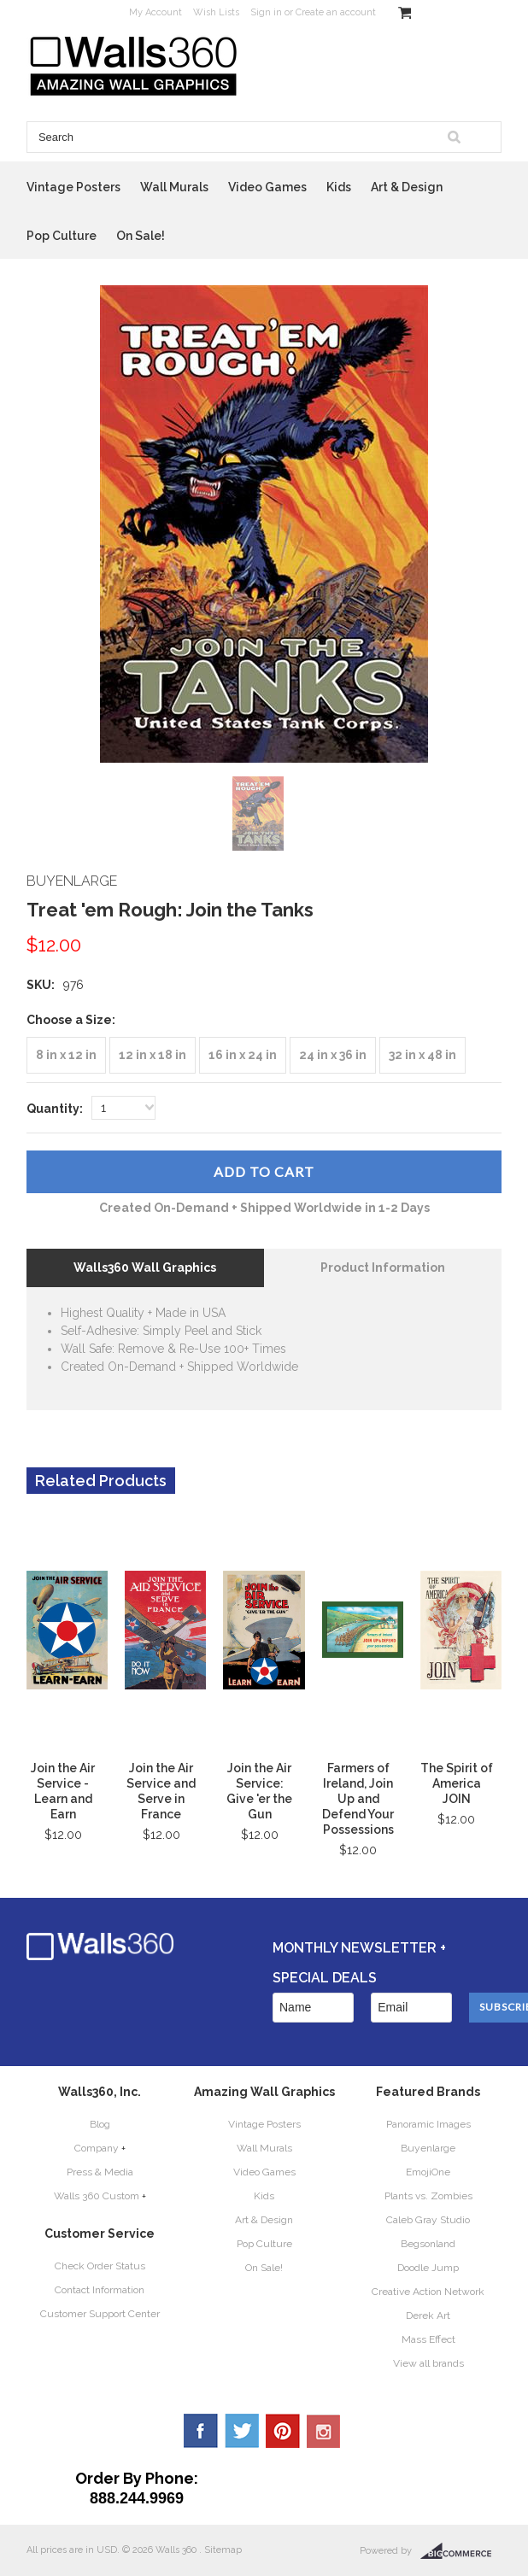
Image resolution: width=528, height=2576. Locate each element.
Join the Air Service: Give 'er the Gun (259, 1791)
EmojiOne (428, 2172)
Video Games (267, 187)
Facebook (201, 2431)
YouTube (324, 2431)
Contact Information (99, 2290)
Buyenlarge (428, 2148)
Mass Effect (428, 2339)
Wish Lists (216, 12)
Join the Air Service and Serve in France (161, 1791)
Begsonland (428, 2244)
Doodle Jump (428, 2268)
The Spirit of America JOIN (456, 1783)
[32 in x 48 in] (422, 1055)
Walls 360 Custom (96, 2196)
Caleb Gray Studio (428, 2220)
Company (96, 2148)
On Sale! (140, 236)
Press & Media (100, 2172)
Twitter (242, 2431)
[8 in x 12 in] (66, 1055)
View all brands (428, 2363)
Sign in (266, 12)
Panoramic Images (428, 2124)
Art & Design (407, 187)
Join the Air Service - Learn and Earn (63, 1791)
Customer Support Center (100, 2314)
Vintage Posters (73, 187)
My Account (155, 12)
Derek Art (428, 2315)
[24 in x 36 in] (333, 1055)
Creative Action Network (428, 2292)
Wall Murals (174, 187)
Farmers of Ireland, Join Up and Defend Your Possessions (358, 1798)
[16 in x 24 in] (242, 1055)
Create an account (336, 12)
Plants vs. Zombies (428, 2196)
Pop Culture (61, 236)
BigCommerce (461, 2551)
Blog (100, 2124)
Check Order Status (100, 2266)
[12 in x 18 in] (152, 1055)
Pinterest (283, 2431)
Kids (338, 187)
